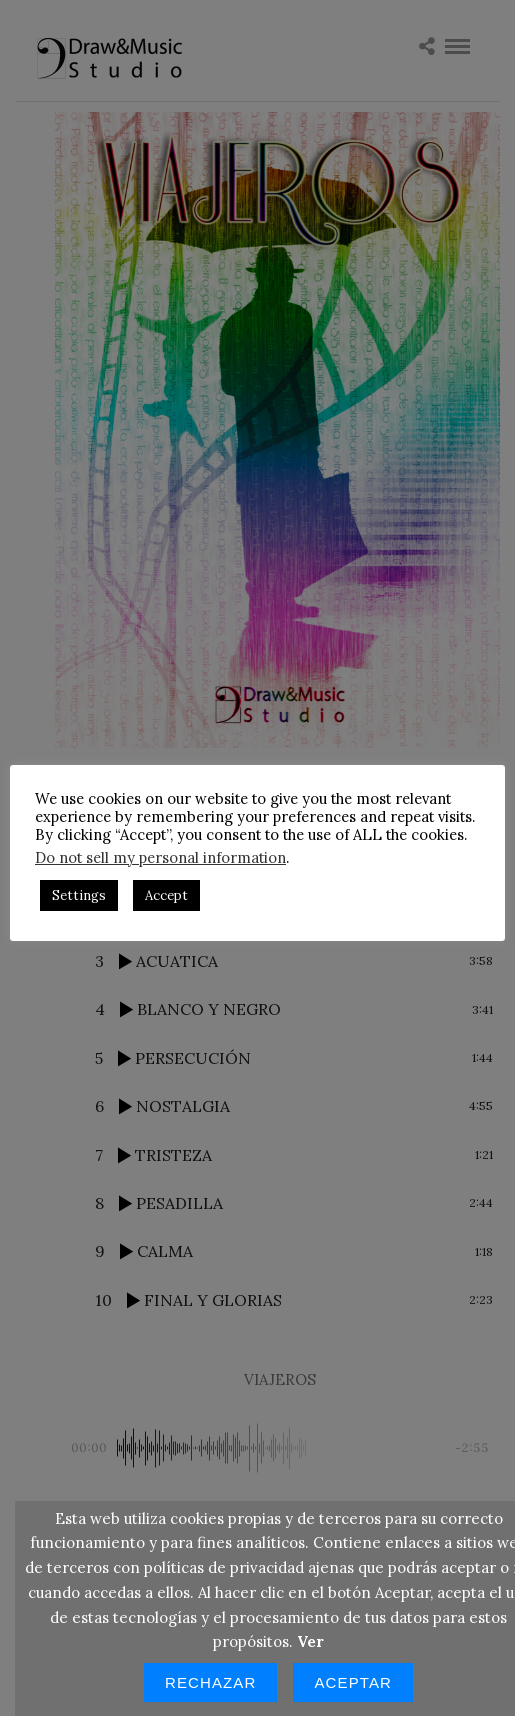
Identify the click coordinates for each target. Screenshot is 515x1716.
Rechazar (211, 1682)
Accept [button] (213, 904)
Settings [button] (126, 904)
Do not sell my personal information (207, 866)
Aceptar (353, 1682)
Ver (310, 1641)
